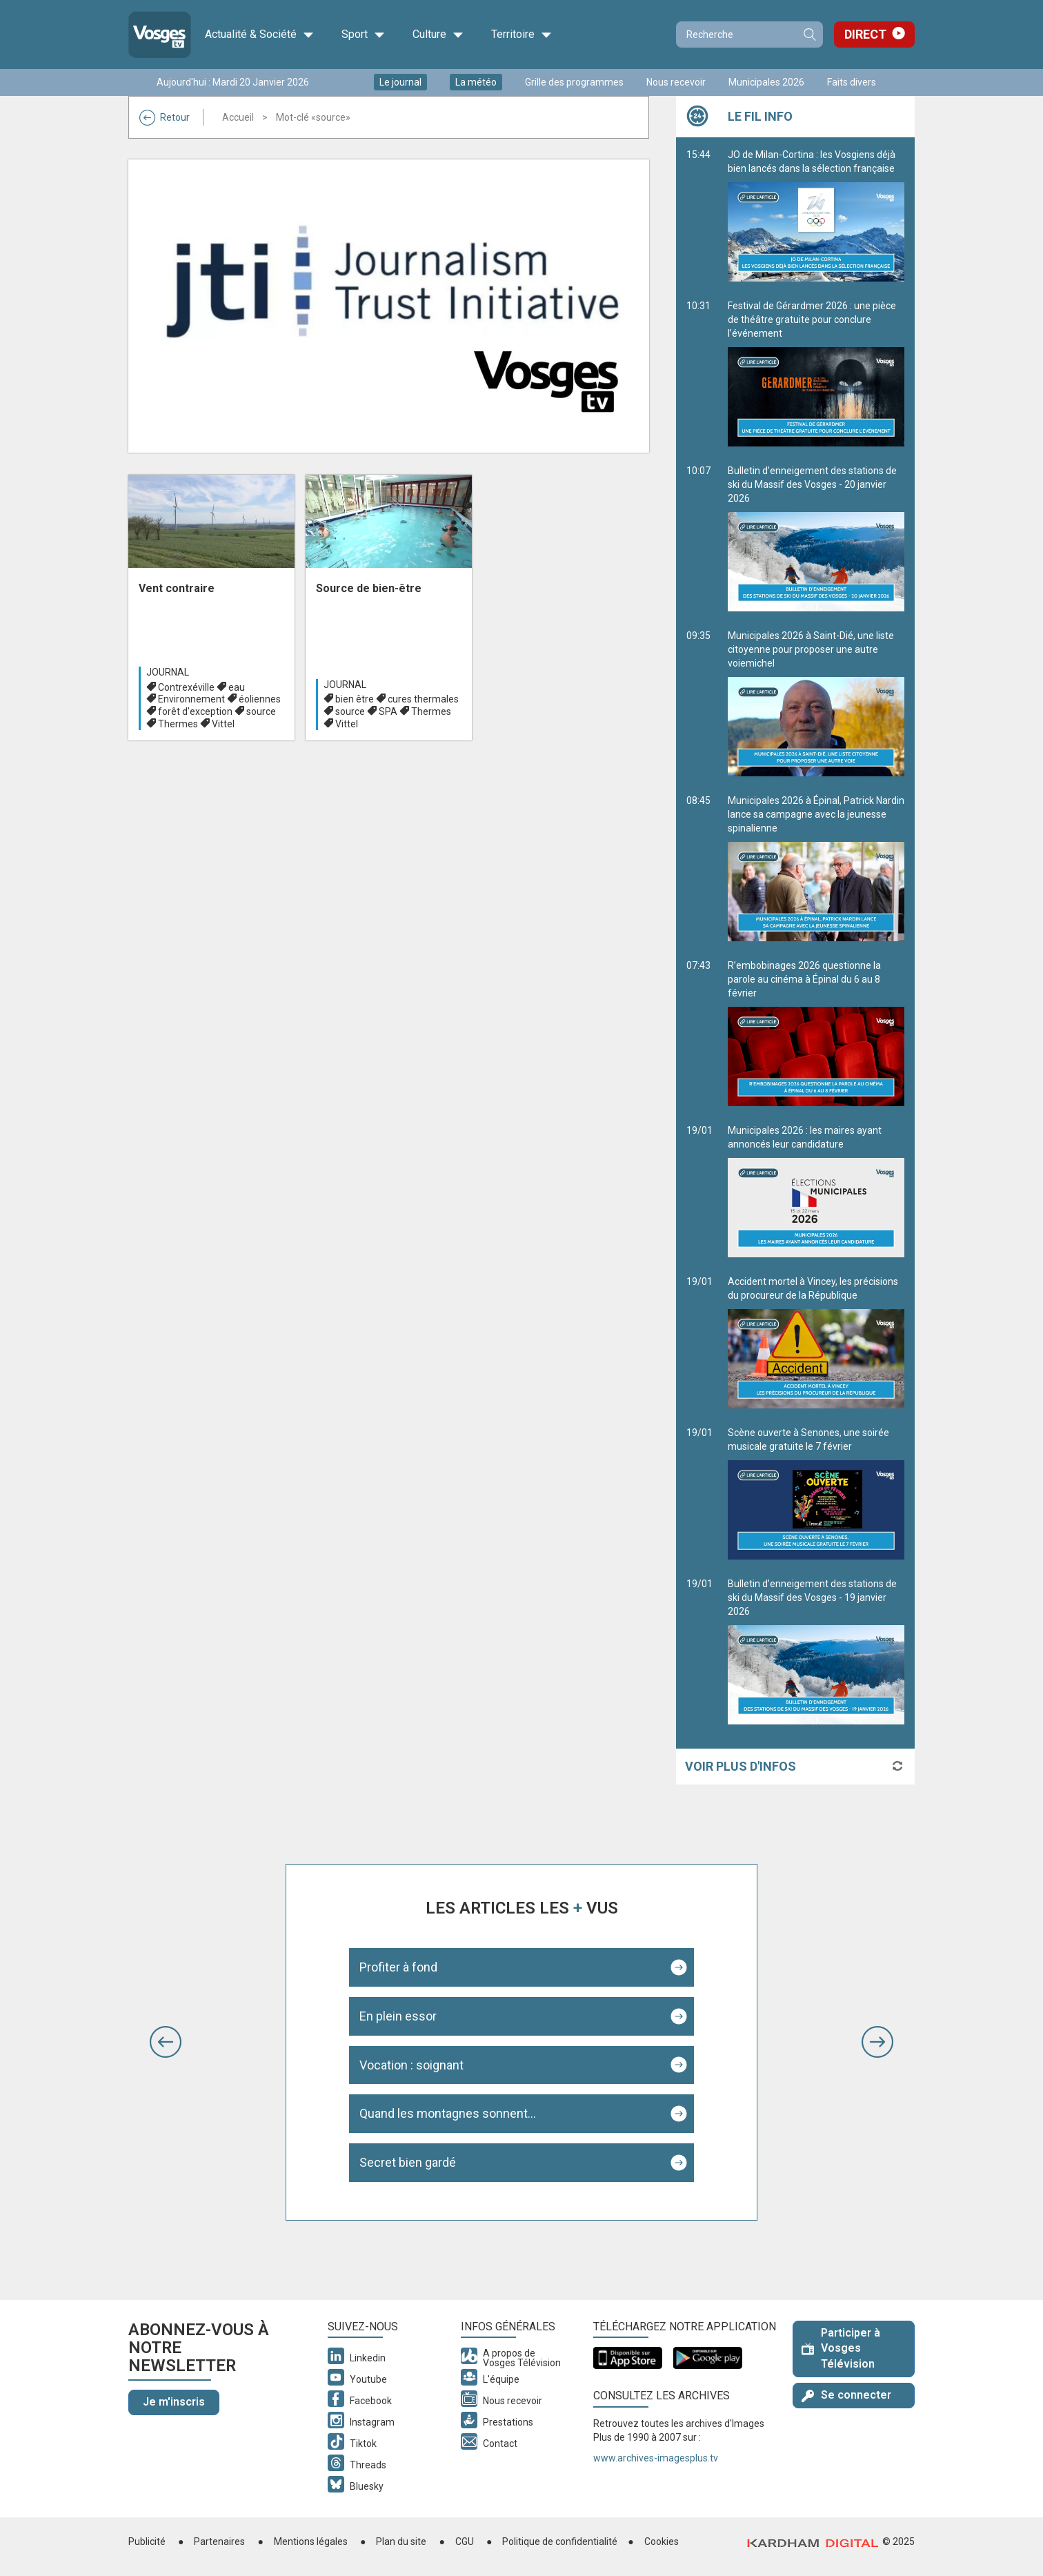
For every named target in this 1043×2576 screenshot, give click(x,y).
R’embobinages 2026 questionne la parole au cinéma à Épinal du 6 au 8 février (816, 1033)
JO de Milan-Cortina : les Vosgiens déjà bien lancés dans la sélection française (816, 215)
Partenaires (219, 2541)
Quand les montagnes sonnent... (447, 2113)
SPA (388, 711)
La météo (476, 82)
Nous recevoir (676, 82)
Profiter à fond (398, 1967)
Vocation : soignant (411, 2065)
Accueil (238, 117)
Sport (363, 34)
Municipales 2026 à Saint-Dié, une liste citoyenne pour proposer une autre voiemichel (816, 703)
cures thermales (423, 699)
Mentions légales (311, 2541)
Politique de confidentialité (559, 2541)
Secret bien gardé (407, 2162)
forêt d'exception (195, 711)
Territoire (521, 34)
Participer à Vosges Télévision (841, 2348)
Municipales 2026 (766, 82)
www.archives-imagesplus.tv (655, 2458)
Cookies (661, 2541)
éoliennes (260, 699)
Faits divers (851, 82)
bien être (354, 699)
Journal (167, 672)
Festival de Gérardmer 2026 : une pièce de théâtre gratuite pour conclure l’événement (816, 373)
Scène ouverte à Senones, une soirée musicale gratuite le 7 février (816, 1493)
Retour (164, 117)
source (261, 711)
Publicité (147, 2541)
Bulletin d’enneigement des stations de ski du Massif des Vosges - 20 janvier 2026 (816, 538)
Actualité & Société (259, 34)
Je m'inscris (174, 2401)
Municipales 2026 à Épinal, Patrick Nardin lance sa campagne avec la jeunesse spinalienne (816, 868)
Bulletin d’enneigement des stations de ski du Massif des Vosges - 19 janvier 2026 (816, 1651)
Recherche (809, 34)
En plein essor (398, 2016)
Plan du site (401, 2541)
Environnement (191, 699)
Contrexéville (186, 687)
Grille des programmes (574, 82)
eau (236, 687)
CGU (464, 2541)
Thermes (178, 723)
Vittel (223, 723)
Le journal (400, 82)
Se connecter (846, 2394)
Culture (438, 34)
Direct (865, 34)
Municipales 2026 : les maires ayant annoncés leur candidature (816, 1191)
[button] (165, 2041)
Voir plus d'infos (740, 1766)
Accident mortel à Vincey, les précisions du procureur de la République (816, 1342)
